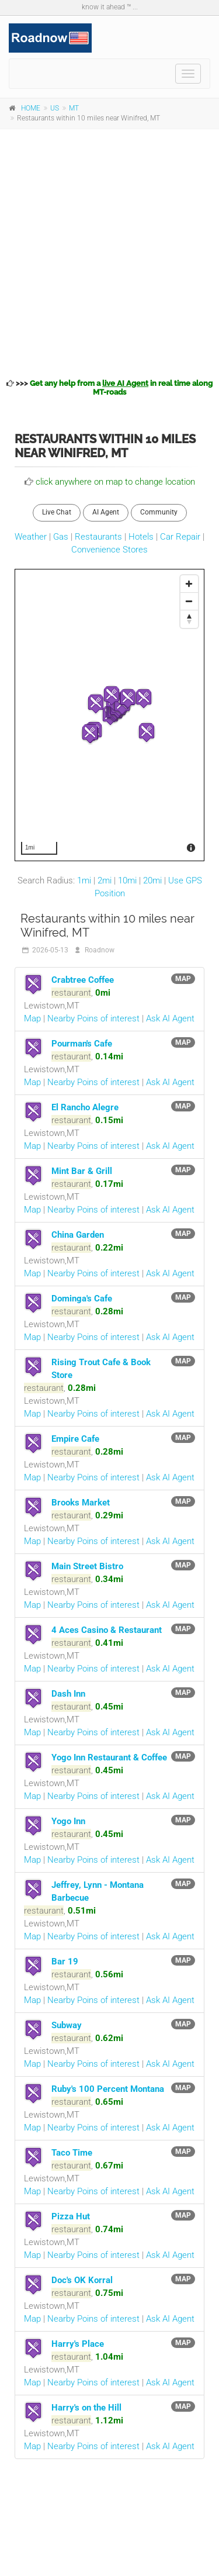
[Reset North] (189, 619)
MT (74, 108)
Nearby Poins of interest (93, 1018)
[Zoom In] (189, 584)
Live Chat (56, 512)
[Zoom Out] (189, 601)
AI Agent (105, 512)
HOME (30, 108)
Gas (60, 536)
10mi (127, 880)
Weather (31, 536)
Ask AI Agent (170, 1018)
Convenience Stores (109, 549)
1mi (84, 880)
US (54, 108)
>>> (109, 388)
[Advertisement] (109, 251)
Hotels (141, 536)
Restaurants (98, 536)
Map (32, 1018)
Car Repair (180, 536)
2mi (105, 880)
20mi (152, 880)
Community (159, 512)
